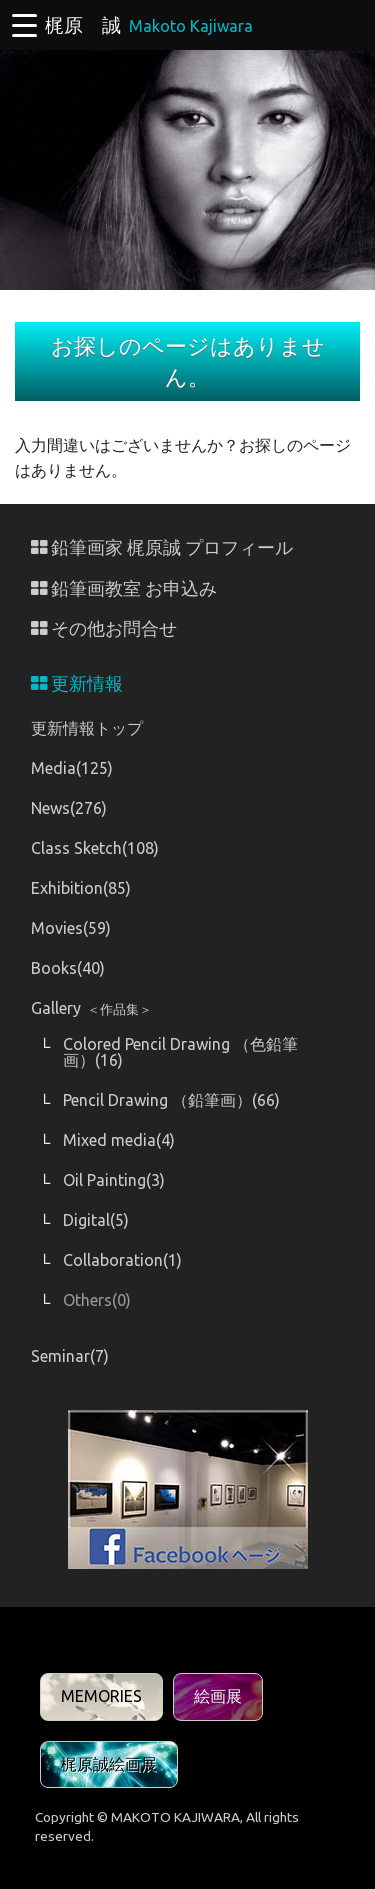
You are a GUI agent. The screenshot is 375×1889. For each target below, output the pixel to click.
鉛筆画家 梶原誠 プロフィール (162, 547)
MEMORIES (101, 1696)
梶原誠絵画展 (109, 1764)
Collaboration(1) (122, 1260)
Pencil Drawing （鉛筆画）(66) (171, 1100)
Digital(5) (96, 1220)
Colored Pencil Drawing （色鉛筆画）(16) (180, 1052)
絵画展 (218, 1696)
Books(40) (68, 968)
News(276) (69, 808)
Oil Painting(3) (114, 1180)
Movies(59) (71, 928)
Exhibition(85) (81, 888)
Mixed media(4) (119, 1140)
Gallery (91, 1008)
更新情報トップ (87, 728)
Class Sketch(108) (95, 848)
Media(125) (72, 768)
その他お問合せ (104, 628)
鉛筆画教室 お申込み (124, 588)
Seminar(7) (70, 1356)
